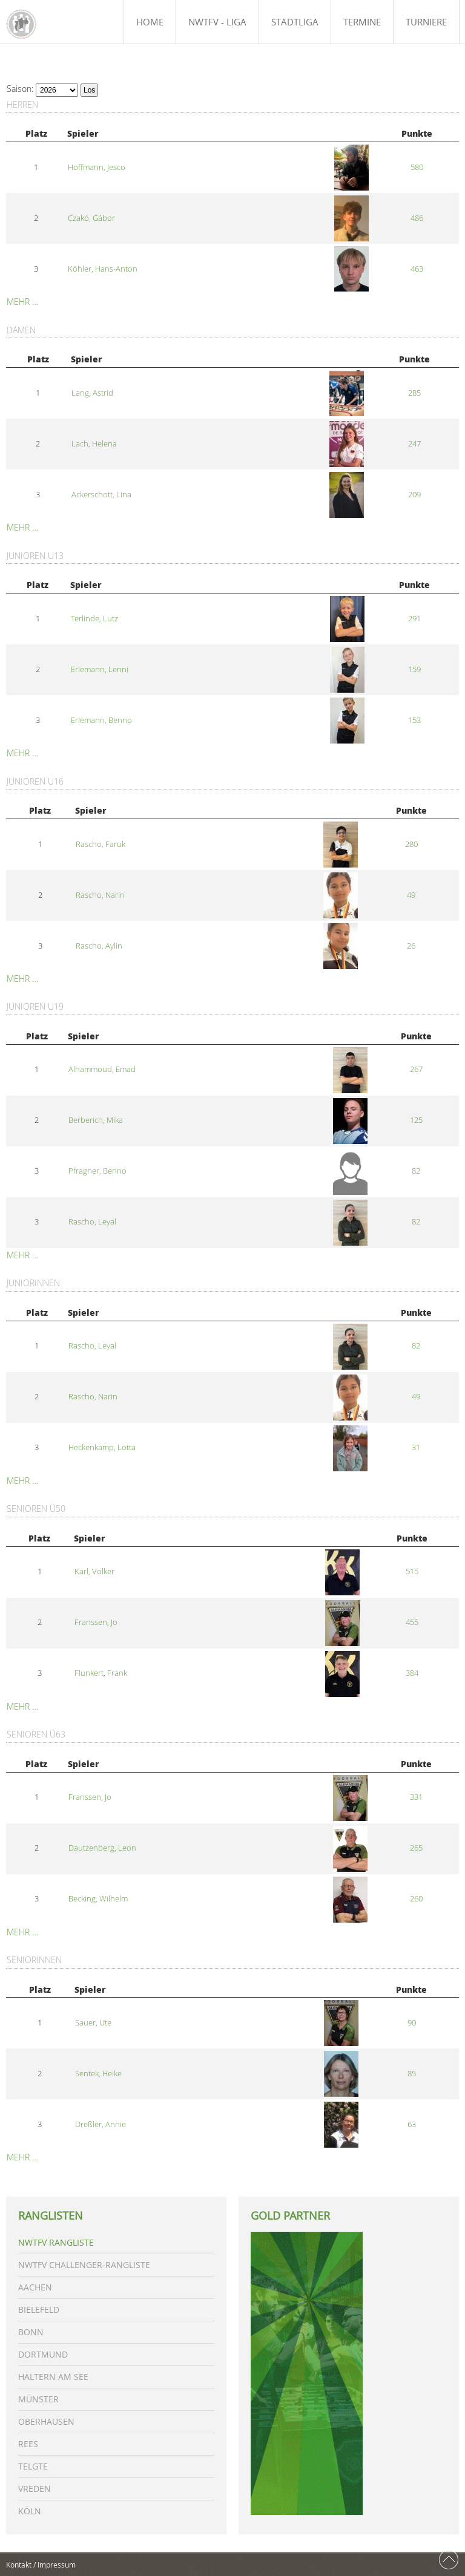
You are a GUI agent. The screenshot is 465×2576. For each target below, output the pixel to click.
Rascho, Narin (100, 895)
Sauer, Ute (93, 2023)
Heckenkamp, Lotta (102, 1447)
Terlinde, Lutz (94, 618)
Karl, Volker (94, 1571)
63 (411, 2124)
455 (412, 1622)
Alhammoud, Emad (102, 1069)
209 (414, 494)
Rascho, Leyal (92, 1222)
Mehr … (22, 301)
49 (411, 895)
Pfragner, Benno (97, 1171)
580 (417, 167)
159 (414, 669)
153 (414, 720)
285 (414, 393)
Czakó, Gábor (91, 218)
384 (412, 1673)
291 (414, 618)
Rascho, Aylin (99, 946)
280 (411, 844)
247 (414, 444)
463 (417, 269)
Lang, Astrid (92, 393)
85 (411, 2073)
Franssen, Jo (95, 1622)
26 (411, 946)
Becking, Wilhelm (98, 1899)
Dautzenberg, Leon (102, 1848)
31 (416, 1447)
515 (412, 1571)
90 (411, 2023)
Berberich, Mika (95, 1120)
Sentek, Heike (98, 2073)
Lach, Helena (94, 444)
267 (416, 1069)
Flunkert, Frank (100, 1673)
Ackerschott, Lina (101, 494)
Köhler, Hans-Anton (102, 269)
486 (417, 218)
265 (416, 1848)
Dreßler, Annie (100, 2124)
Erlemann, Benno (101, 720)
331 (416, 1797)
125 (416, 1120)
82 (416, 1171)
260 (416, 1899)
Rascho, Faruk (100, 844)
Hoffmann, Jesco (96, 167)
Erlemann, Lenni (99, 669)
